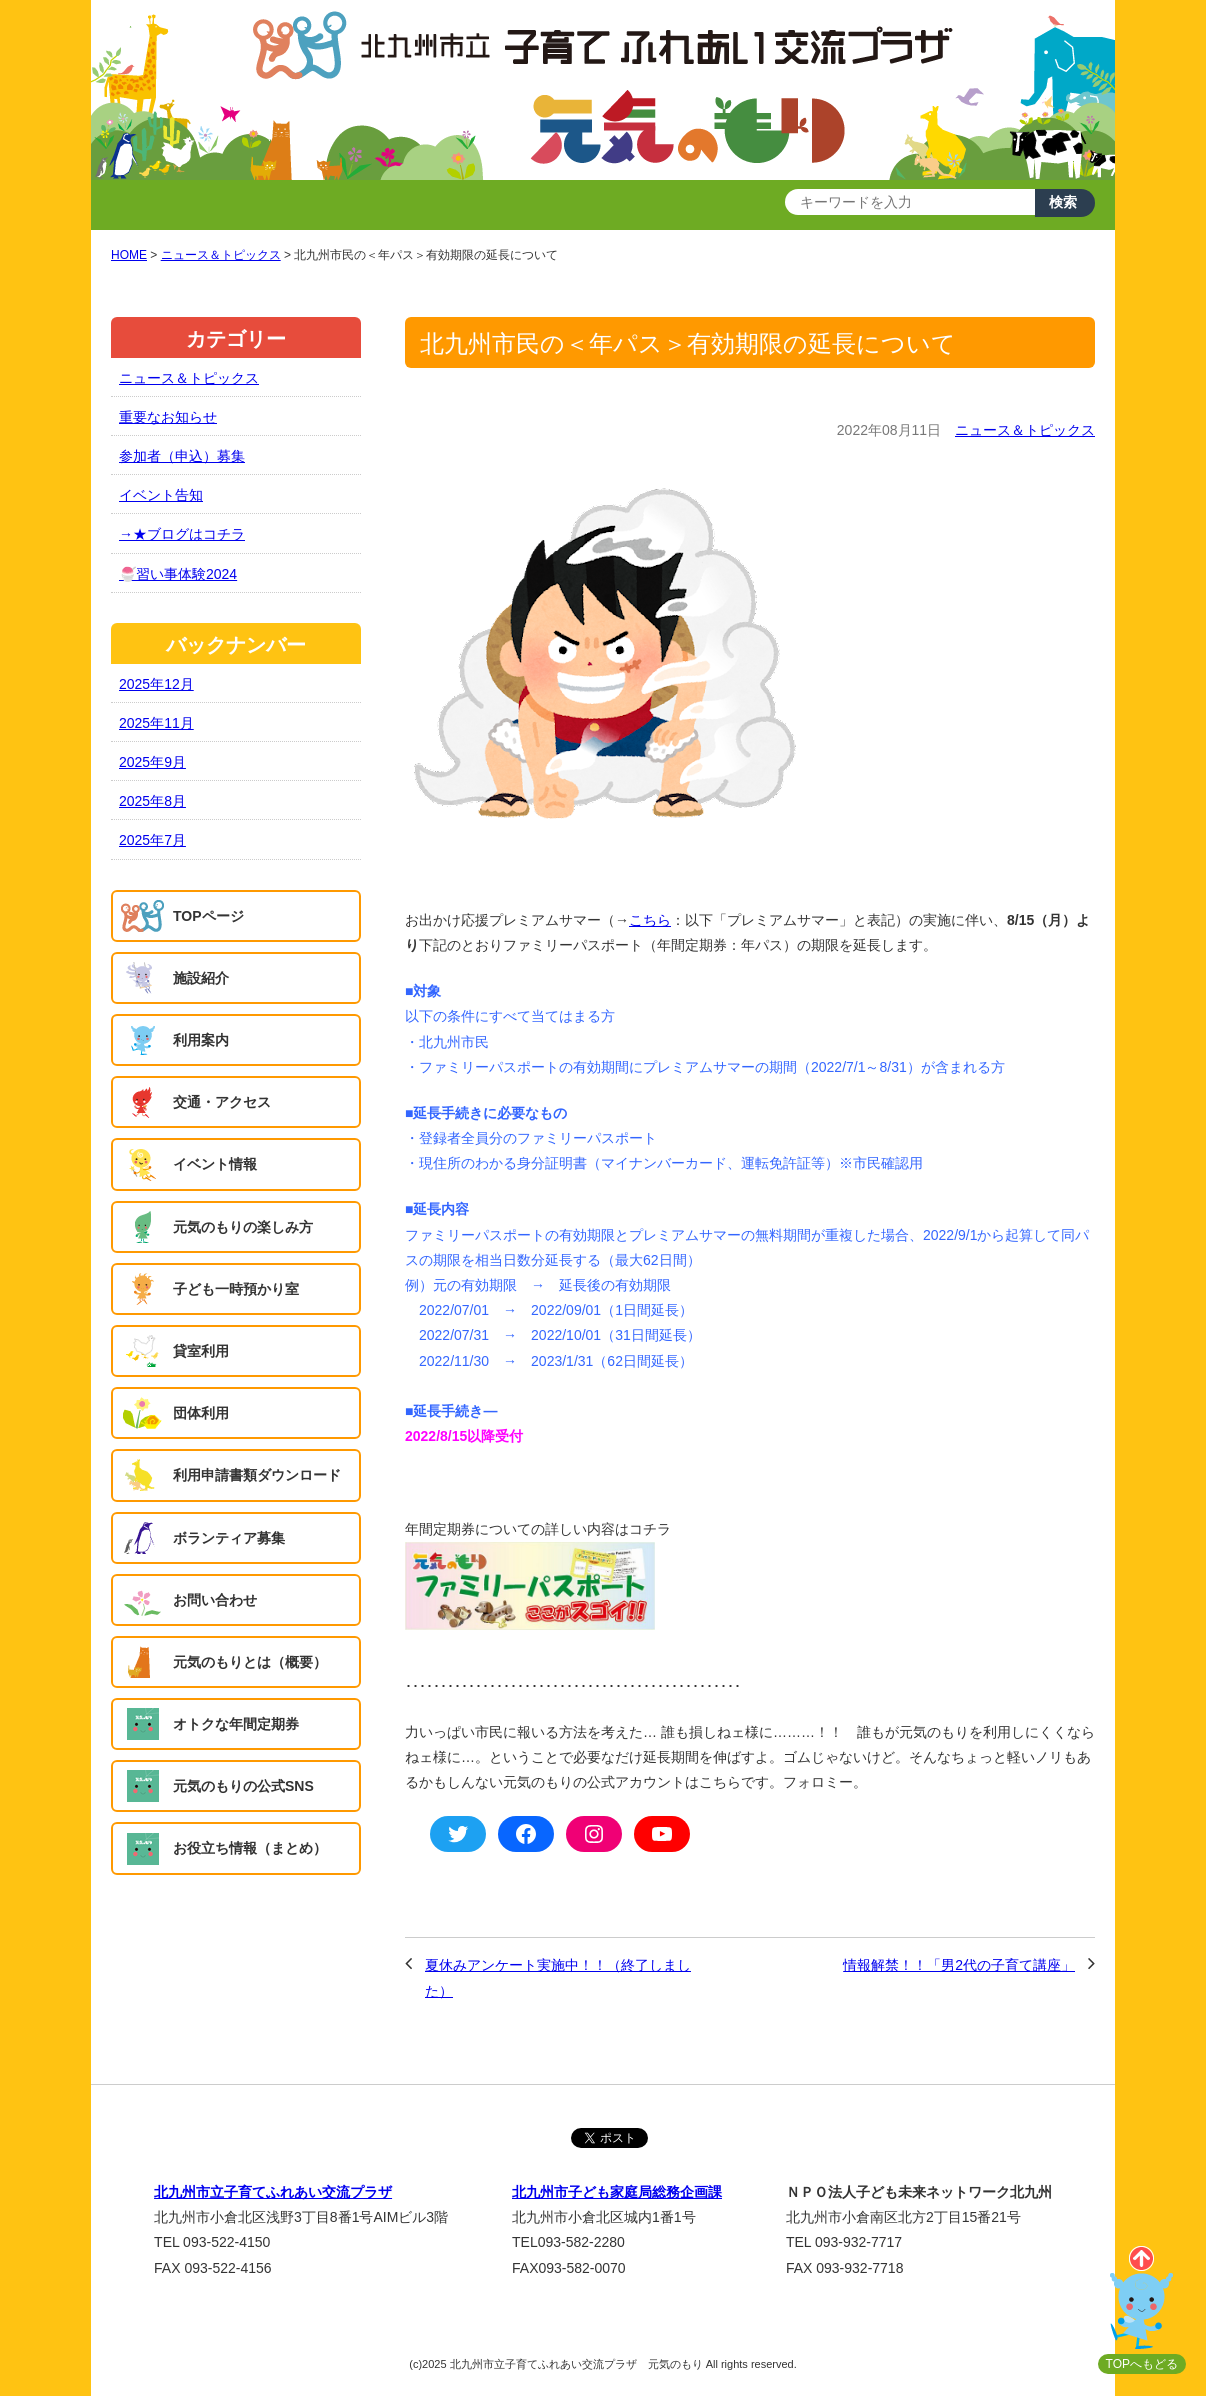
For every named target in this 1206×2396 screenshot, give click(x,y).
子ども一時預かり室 (236, 1289)
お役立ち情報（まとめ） (250, 1848)
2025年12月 (156, 684)
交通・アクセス (222, 1102)
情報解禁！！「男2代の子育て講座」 (959, 1965)
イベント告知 (161, 495)
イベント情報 (215, 1164)
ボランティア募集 (229, 1538)
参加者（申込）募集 (182, 456)
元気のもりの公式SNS (243, 1786)
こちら (650, 920)
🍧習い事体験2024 (178, 574)
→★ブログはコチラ (182, 534)
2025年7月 (152, 840)
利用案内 (201, 1040)
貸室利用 (201, 1351)
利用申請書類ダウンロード (257, 1475)
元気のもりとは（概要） (250, 1662)
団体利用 (201, 1413)
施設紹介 (201, 978)
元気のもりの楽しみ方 (243, 1227)
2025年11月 (156, 723)
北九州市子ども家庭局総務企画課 (617, 2192)
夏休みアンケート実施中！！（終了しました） (558, 1977)
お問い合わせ (215, 1600)
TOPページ (208, 916)
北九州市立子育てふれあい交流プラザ (273, 2192)
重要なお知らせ (168, 417)
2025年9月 (152, 762)
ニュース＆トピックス (1025, 430)
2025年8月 (152, 801)
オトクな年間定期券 (236, 1724)
